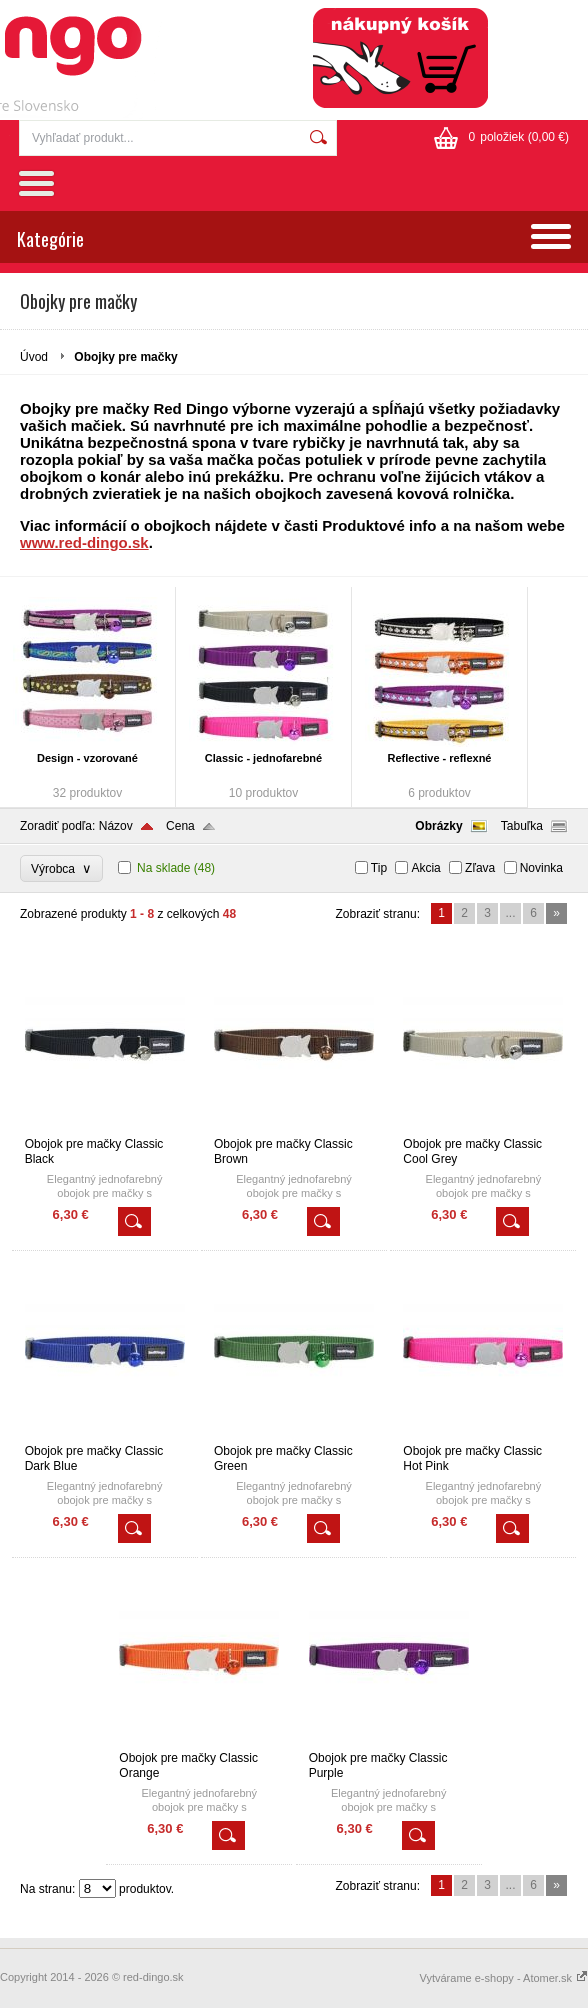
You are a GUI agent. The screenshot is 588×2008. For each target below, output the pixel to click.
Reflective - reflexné (440, 758)
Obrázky (438, 826)
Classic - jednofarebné (263, 758)
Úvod (34, 357)
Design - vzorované (87, 758)
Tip (379, 868)
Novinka (541, 868)
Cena (180, 826)
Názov (116, 826)
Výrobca (61, 868)
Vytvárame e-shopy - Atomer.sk (504, 1978)
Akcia (425, 868)
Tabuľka (522, 826)
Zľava (480, 868)
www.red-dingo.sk (84, 542)
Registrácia (534, 20)
